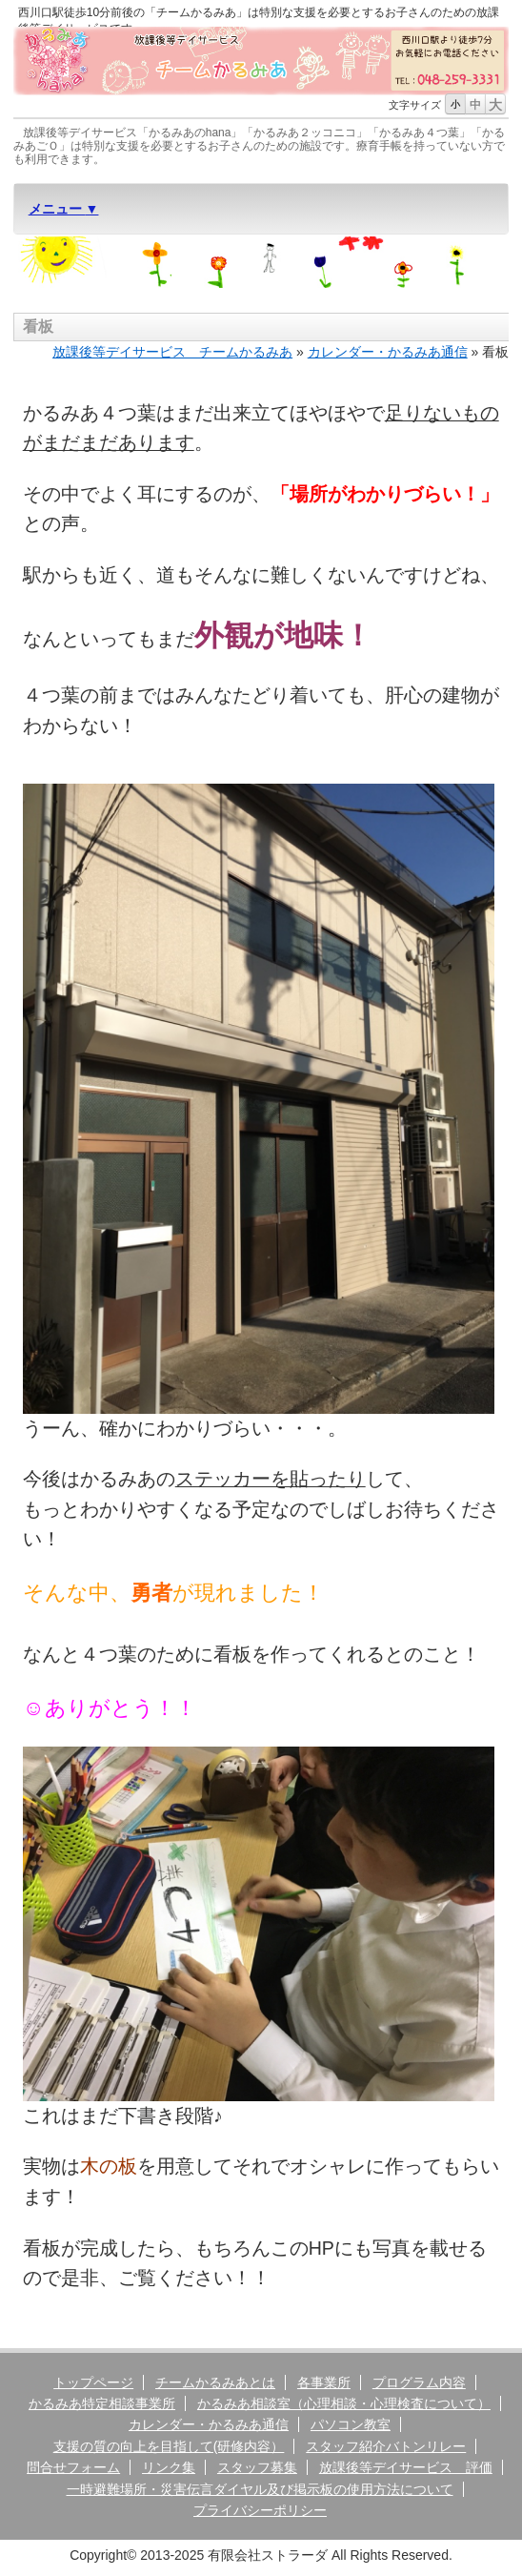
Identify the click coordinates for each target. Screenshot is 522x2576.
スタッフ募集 (257, 2467)
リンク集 (168, 2467)
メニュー (57, 208)
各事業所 (324, 2382)
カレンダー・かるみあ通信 (388, 351)
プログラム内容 (419, 2382)
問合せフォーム (73, 2467)
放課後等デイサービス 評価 (405, 2467)
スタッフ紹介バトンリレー (386, 2446)
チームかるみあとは (215, 2382)
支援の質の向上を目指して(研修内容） (169, 2446)
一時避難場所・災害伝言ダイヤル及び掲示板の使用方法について (260, 2489)
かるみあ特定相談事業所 (102, 2403)
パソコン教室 (351, 2424)
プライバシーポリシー (260, 2510)
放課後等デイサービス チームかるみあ (172, 351)
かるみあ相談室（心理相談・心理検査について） (344, 2403)
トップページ (93, 2382)
